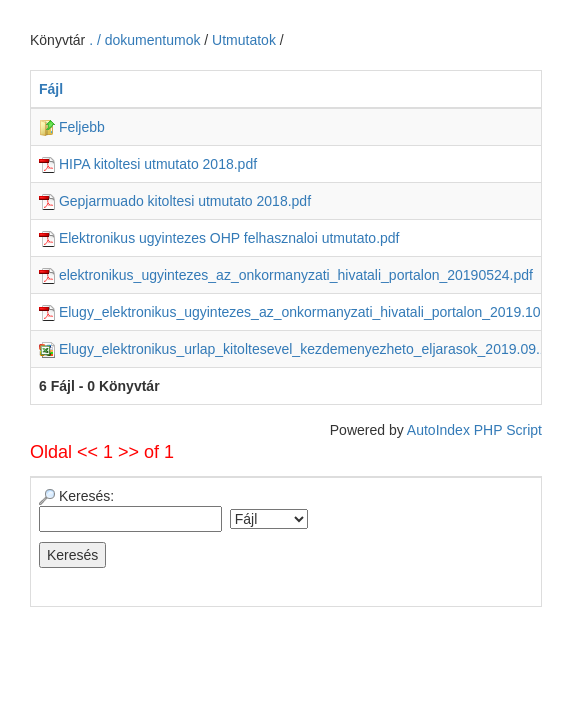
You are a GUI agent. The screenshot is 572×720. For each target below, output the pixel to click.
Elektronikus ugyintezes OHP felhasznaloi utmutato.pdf (219, 238)
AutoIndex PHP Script (474, 430)
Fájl (51, 89)
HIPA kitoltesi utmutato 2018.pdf (148, 164)
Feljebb (72, 127)
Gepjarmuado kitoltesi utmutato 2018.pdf (175, 201)
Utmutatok (244, 40)
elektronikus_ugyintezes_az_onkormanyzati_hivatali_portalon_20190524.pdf (286, 275)
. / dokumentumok (146, 40)
